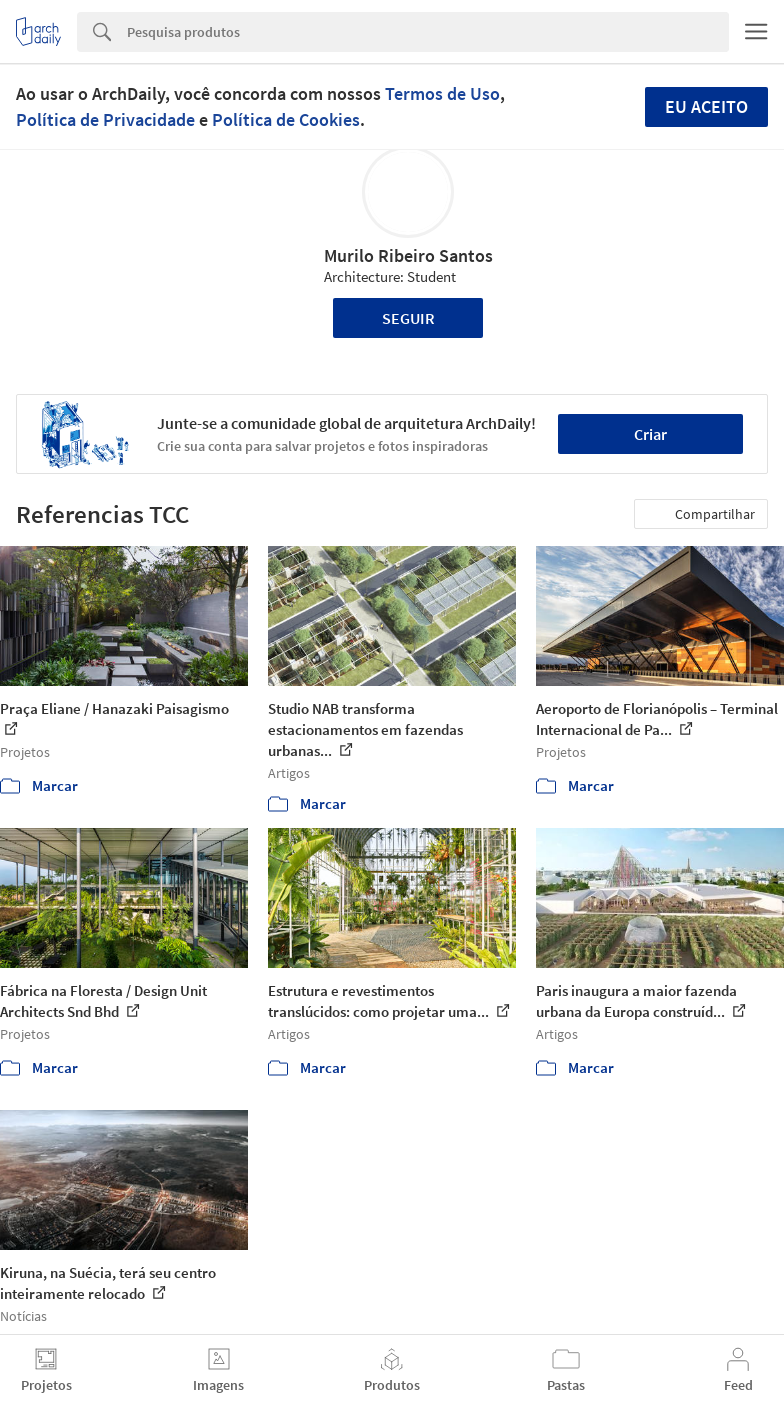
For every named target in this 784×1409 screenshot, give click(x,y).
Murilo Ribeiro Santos (408, 255)
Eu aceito (706, 106)
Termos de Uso (442, 93)
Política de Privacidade (105, 119)
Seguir (408, 318)
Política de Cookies (286, 119)
